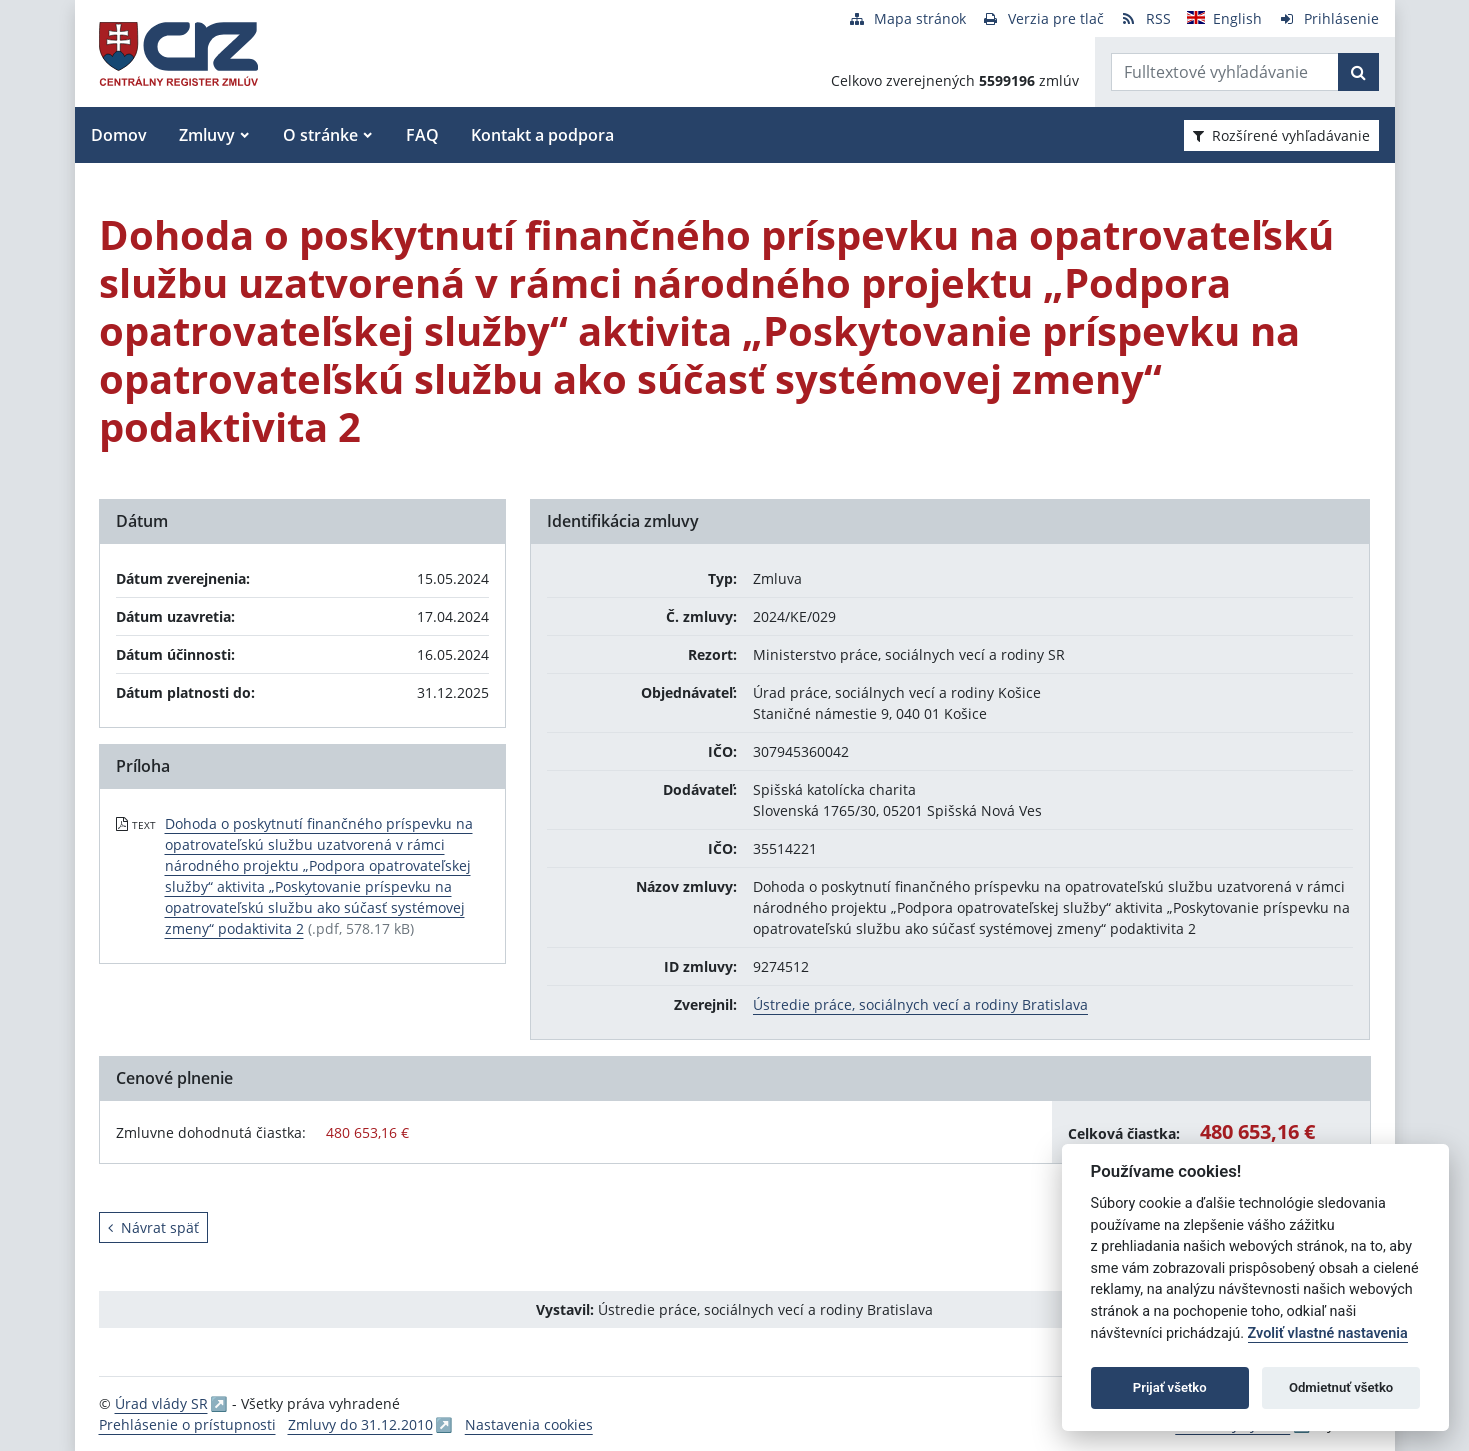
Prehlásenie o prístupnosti (187, 1424)
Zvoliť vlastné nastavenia (1328, 1333)
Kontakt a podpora (542, 135)
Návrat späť (153, 1227)
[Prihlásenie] (1328, 18)
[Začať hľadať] (1358, 72)
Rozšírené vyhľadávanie (1281, 135)
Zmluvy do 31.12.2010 (360, 1424)
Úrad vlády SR (161, 1403)
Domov (119, 135)
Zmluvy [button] (207, 135)
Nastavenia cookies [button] (529, 1424)
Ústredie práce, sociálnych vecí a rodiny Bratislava (920, 1004)
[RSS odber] (1145, 18)
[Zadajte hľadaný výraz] (1225, 72)
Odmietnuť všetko (1341, 1387)
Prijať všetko (1170, 1387)
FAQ (422, 135)
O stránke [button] (320, 135)
